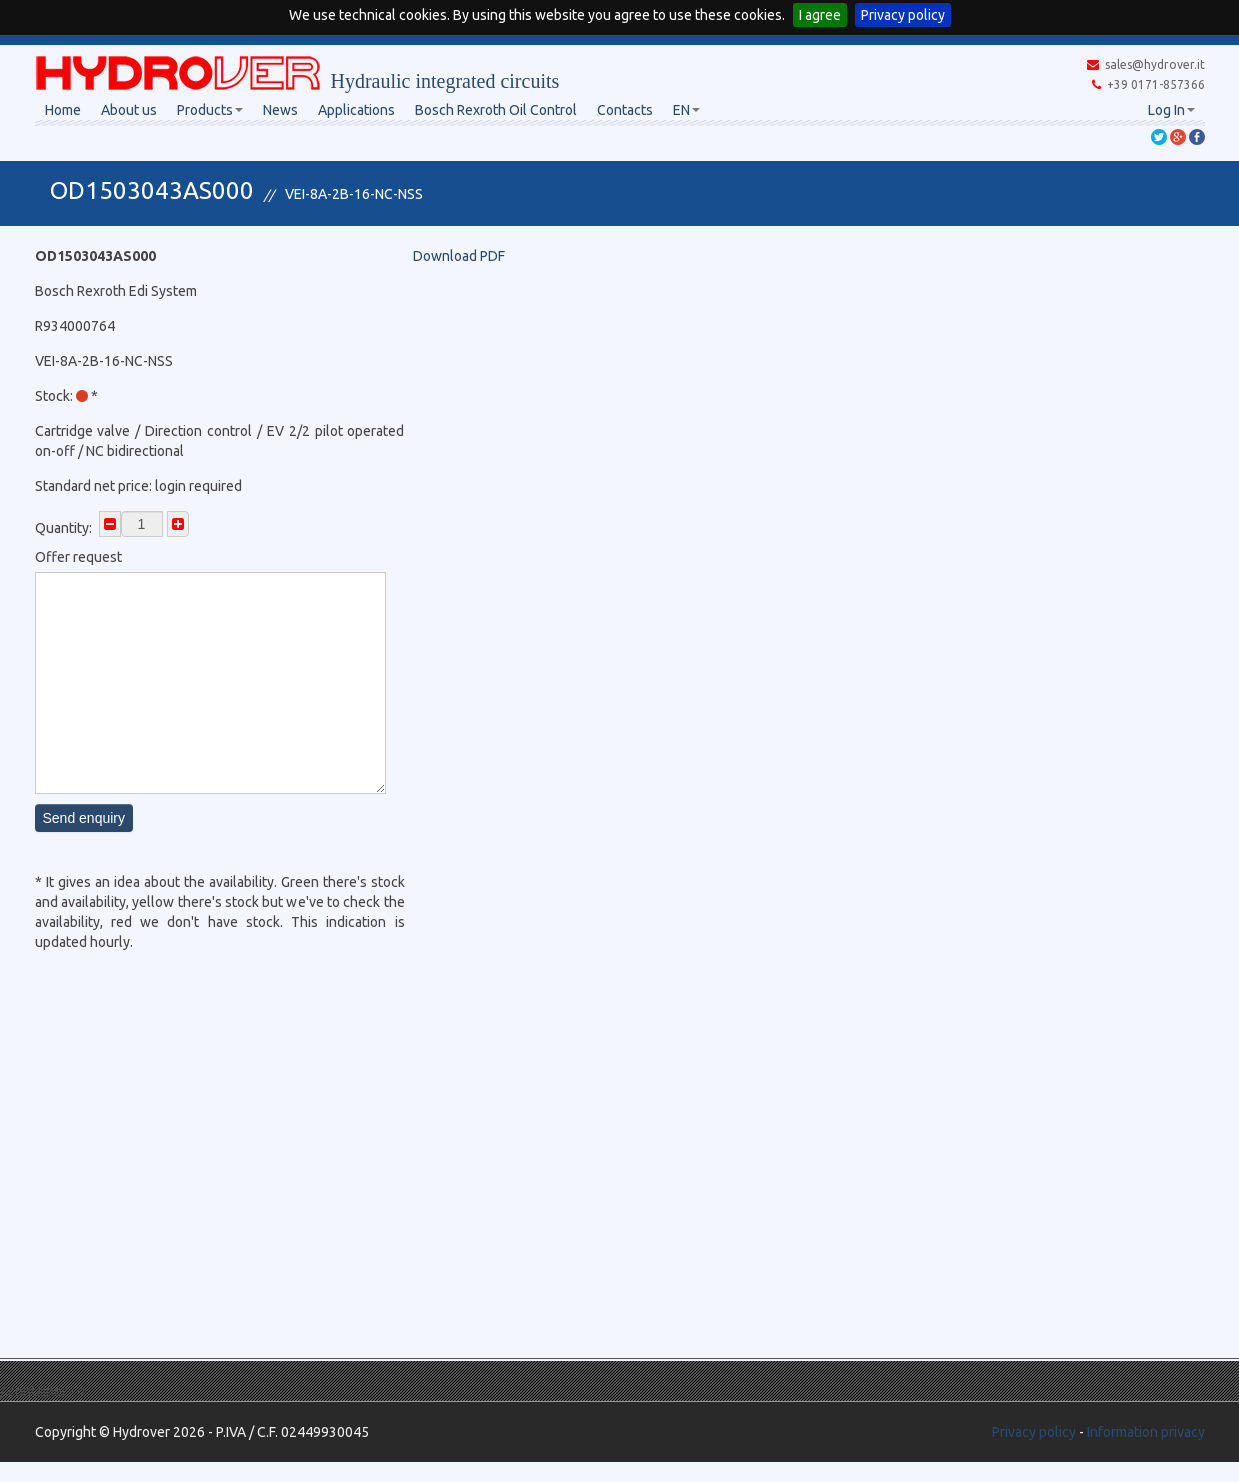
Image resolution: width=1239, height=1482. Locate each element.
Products (210, 110)
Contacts (625, 110)
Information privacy (1146, 1432)
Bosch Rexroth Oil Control (496, 110)
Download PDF (459, 256)
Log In (1171, 110)
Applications (356, 110)
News (280, 110)
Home (63, 110)
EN (686, 110)
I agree (820, 15)
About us (129, 110)
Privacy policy (903, 15)
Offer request (78, 557)
